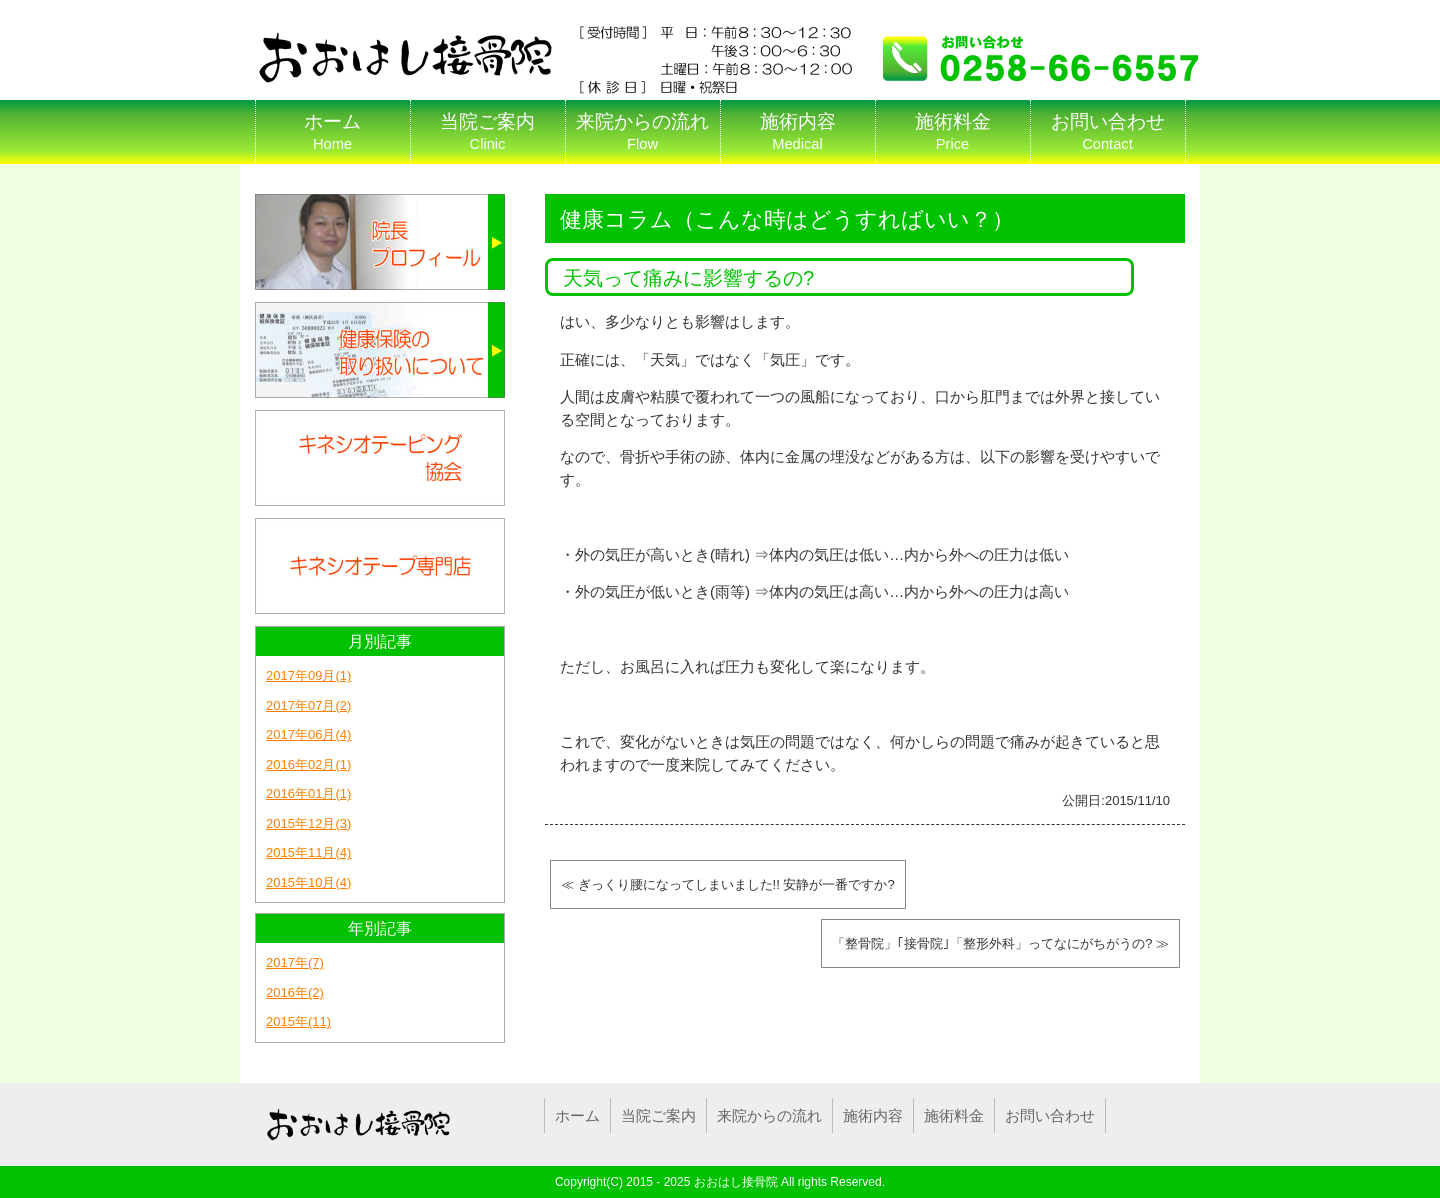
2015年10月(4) (308, 882)
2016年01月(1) (308, 793)
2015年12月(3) (308, 823)
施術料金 (953, 131)
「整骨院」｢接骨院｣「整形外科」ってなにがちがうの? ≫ (1000, 943)
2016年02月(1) (308, 764)
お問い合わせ (1108, 131)
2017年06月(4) (308, 734)
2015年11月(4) (308, 852)
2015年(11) (298, 1021)
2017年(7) (295, 962)
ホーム (332, 131)
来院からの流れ (642, 131)
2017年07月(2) (308, 705)
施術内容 (798, 131)
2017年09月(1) (308, 675)
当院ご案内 (487, 131)
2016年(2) (295, 992)
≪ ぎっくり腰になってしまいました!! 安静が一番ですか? (728, 884)
